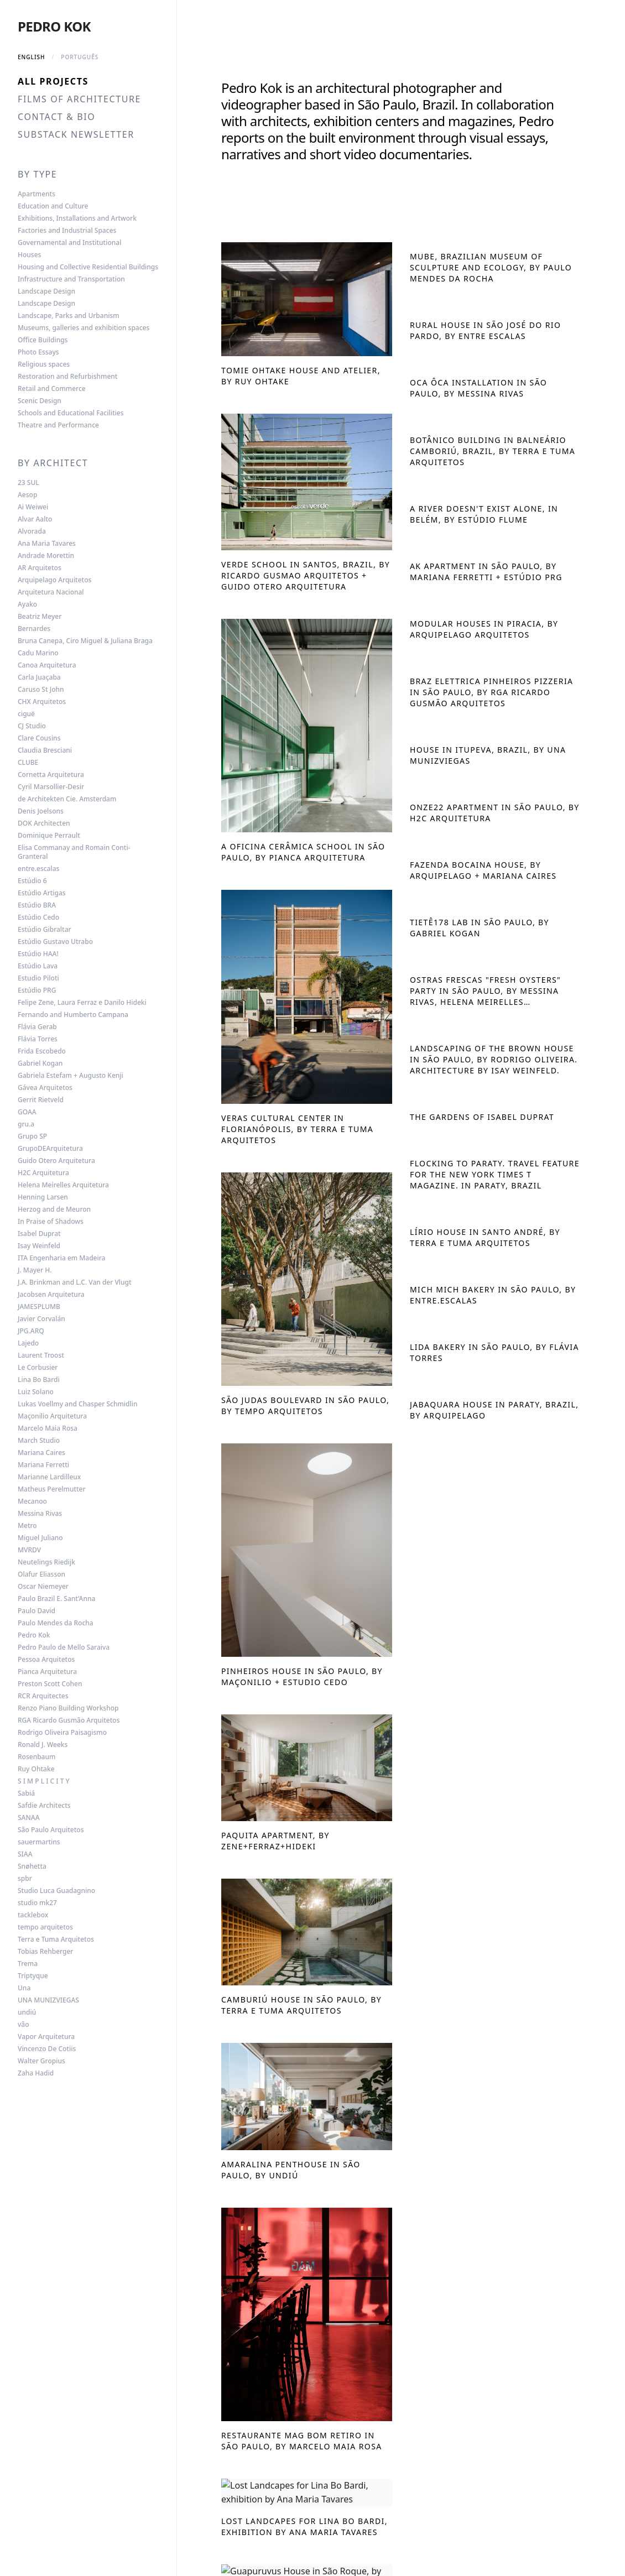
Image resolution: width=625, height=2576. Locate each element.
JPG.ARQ (31, 1331)
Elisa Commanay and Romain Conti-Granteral (74, 852)
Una (24, 1988)
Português (79, 57)
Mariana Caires (41, 1452)
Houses (29, 255)
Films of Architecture (79, 99)
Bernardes (34, 628)
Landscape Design (46, 291)
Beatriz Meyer (39, 616)
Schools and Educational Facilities (71, 413)
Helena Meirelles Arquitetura (63, 1185)
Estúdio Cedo (38, 917)
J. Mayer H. (34, 1270)
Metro (27, 1525)
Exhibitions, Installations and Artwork (77, 218)
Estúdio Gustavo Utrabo (55, 941)
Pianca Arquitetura (47, 1671)
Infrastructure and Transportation (71, 279)
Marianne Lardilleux (49, 1477)
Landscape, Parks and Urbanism (68, 315)
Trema (28, 1963)
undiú (27, 2012)
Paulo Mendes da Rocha (55, 1623)
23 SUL (28, 482)
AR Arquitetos (39, 568)
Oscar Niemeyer (43, 1586)
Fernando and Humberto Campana (73, 1014)
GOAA (27, 1112)
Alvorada (32, 531)
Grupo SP (32, 1136)
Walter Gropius (41, 2061)
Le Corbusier (38, 1367)
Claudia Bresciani (45, 750)
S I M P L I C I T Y (44, 1781)
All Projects (53, 81)
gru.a (26, 1124)
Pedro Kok (54, 26)
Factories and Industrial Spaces (67, 230)
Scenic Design (39, 401)
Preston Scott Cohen (50, 1684)
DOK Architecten (44, 823)
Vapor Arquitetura (46, 2036)
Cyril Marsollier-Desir (51, 787)
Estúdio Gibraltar (44, 929)
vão (23, 2024)
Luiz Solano (36, 1392)
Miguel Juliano (40, 1538)
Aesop (27, 495)
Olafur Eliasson (41, 1574)
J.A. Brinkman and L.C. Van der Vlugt (75, 1282)
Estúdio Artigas (42, 893)
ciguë (26, 714)
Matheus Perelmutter (52, 1489)
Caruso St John (41, 689)
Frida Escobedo (42, 1051)
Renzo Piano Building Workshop (68, 1708)
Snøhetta (32, 1866)
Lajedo (28, 1343)
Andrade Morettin (46, 555)
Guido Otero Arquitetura (56, 1160)
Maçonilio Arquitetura (52, 1416)
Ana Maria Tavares (47, 543)
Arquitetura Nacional (51, 592)
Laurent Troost (41, 1355)
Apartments (36, 194)
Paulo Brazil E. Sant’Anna (56, 1598)
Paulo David (36, 1611)
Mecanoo (32, 1501)
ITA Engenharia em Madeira (61, 1258)
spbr (25, 1878)
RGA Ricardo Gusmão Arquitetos (69, 1720)
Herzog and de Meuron (54, 1209)
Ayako (27, 604)
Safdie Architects (44, 1805)
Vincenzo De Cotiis (47, 2049)
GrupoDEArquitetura (50, 1148)
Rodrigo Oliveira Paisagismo (62, 1732)
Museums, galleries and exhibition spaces (83, 328)
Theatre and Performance (58, 425)
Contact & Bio (56, 117)
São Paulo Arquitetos (51, 1830)
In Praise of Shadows (51, 1221)
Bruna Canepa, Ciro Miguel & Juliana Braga (85, 641)
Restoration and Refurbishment (67, 376)
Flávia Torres (38, 1039)
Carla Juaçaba (39, 677)
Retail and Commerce (52, 388)
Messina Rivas (40, 1513)
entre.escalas (38, 868)
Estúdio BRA (37, 905)
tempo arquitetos (45, 1927)
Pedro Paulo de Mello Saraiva (64, 1647)
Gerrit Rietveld (41, 1100)
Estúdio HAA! (38, 954)
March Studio (39, 1440)
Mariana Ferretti (43, 1465)
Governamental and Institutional (69, 242)
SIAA (25, 1854)
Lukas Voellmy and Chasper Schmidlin (78, 1404)
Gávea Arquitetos (45, 1087)
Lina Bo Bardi (39, 1379)
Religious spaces (44, 364)
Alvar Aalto (35, 519)
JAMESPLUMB (39, 1306)
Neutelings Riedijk (46, 1562)
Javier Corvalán (41, 1319)
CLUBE (28, 762)
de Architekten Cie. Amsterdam (67, 799)
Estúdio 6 (32, 881)
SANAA (29, 1817)
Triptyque (33, 1976)
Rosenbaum (36, 1757)
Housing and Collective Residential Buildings (88, 267)
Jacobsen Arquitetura (51, 1294)
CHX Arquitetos (42, 701)
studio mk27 (37, 1903)
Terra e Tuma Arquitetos (56, 1939)
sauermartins (39, 1842)
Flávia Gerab (37, 1027)
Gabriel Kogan (40, 1063)
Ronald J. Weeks (42, 1744)
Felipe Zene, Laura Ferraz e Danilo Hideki (82, 1002)
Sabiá (26, 1793)
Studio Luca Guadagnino (56, 1890)
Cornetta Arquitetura (51, 774)
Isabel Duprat (39, 1233)
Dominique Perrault (49, 835)
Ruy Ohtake (36, 1769)
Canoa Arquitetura (47, 665)
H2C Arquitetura (43, 1173)
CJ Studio (32, 726)
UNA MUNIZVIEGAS (48, 2000)
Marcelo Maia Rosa (47, 1428)
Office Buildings (42, 340)
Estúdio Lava (38, 966)
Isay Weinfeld (39, 1246)
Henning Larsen (43, 1197)
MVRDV (29, 1550)
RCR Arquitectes (43, 1696)
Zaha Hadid (36, 2073)
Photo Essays (38, 352)
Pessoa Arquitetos (46, 1659)
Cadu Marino (38, 653)
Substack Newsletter (76, 134)
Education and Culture (53, 206)
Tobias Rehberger (45, 1951)
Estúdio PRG (37, 990)
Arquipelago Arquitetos (54, 580)
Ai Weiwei (33, 507)
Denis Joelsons (41, 811)
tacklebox (33, 1915)
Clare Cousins (39, 738)
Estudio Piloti (38, 978)
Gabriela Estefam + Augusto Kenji (70, 1075)
